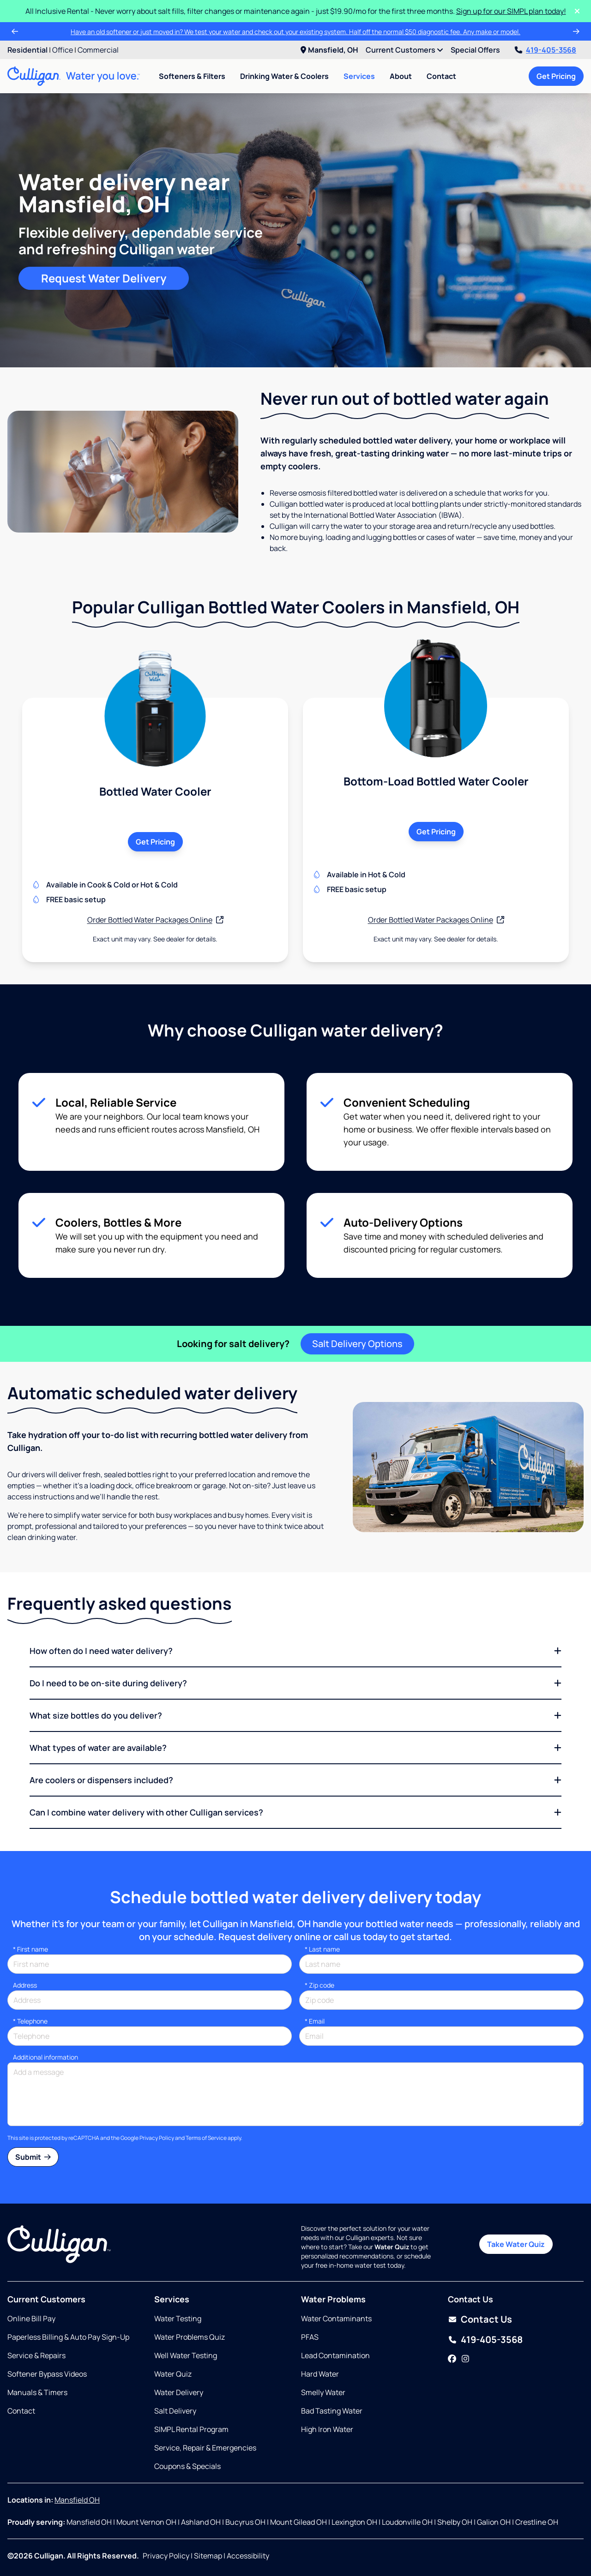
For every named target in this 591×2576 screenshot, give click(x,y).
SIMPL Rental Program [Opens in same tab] (191, 2429)
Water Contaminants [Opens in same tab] (336, 2318)
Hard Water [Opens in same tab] (320, 2374)
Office (62, 50)
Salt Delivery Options (357, 1343)
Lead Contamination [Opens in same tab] (335, 2355)
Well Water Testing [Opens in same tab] (185, 2355)
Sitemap (208, 2556)
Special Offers (475, 50)
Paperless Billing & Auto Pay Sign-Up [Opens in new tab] (68, 2337)
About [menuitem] (401, 76)
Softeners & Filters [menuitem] (192, 76)
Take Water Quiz (516, 2244)
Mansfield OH (77, 2500)
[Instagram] (465, 2359)
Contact (441, 76)
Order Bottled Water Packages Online (155, 920)
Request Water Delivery (103, 278)
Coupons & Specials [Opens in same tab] (187, 2466)
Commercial (98, 50)
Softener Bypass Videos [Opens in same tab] (47, 2374)
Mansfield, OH (329, 50)
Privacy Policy (156, 2138)
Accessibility (248, 2556)
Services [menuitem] (359, 76)
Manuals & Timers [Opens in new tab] (37, 2392)
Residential (27, 50)
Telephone (30, 2021)
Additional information (45, 2057)
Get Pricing (556, 76)
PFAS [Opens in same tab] (310, 2337)
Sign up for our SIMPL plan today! (511, 11)
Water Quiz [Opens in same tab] (173, 2374)
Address (25, 1985)
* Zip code (319, 1985)
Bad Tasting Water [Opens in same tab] (331, 2411)
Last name (322, 1949)
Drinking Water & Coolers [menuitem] (284, 76)
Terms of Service (206, 2138)
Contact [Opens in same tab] (21, 2411)
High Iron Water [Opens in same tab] (327, 2429)
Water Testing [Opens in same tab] (177, 2318)
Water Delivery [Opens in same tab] (178, 2392)
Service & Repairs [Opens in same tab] (36, 2355)
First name (30, 1949)
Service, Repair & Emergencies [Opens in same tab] (205, 2448)
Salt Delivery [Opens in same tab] (175, 2411)
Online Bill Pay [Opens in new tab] (31, 2318)
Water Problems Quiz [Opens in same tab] (189, 2337)
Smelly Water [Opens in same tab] (323, 2392)
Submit (33, 2157)
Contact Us (486, 2319)
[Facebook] (452, 2359)
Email (315, 2021)
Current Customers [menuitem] (404, 50)
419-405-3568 (545, 50)
